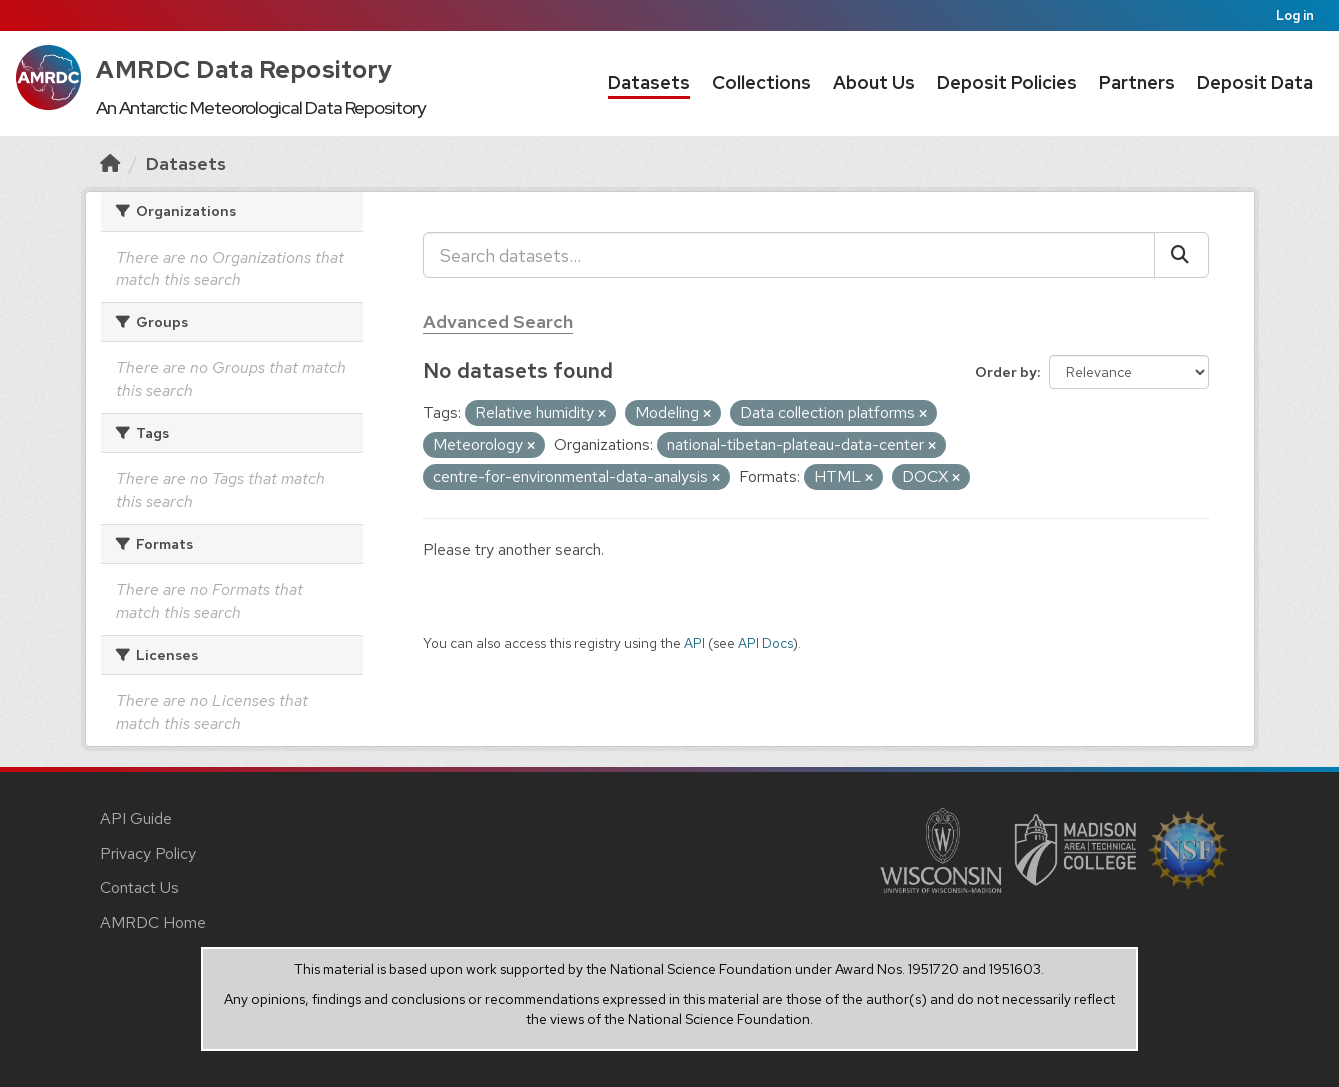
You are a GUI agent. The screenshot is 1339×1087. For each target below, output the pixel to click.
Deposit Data (1255, 82)
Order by (1006, 372)
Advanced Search (498, 321)
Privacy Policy (148, 853)
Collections (761, 82)
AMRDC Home (153, 922)
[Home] (110, 163)
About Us (874, 82)
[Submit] (1181, 255)
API (694, 643)
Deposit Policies (1007, 82)
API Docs (765, 643)
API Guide (136, 818)
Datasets (649, 82)
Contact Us (139, 887)
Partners (1137, 82)
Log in (1295, 15)
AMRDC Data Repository (244, 69)
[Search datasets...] (789, 255)
